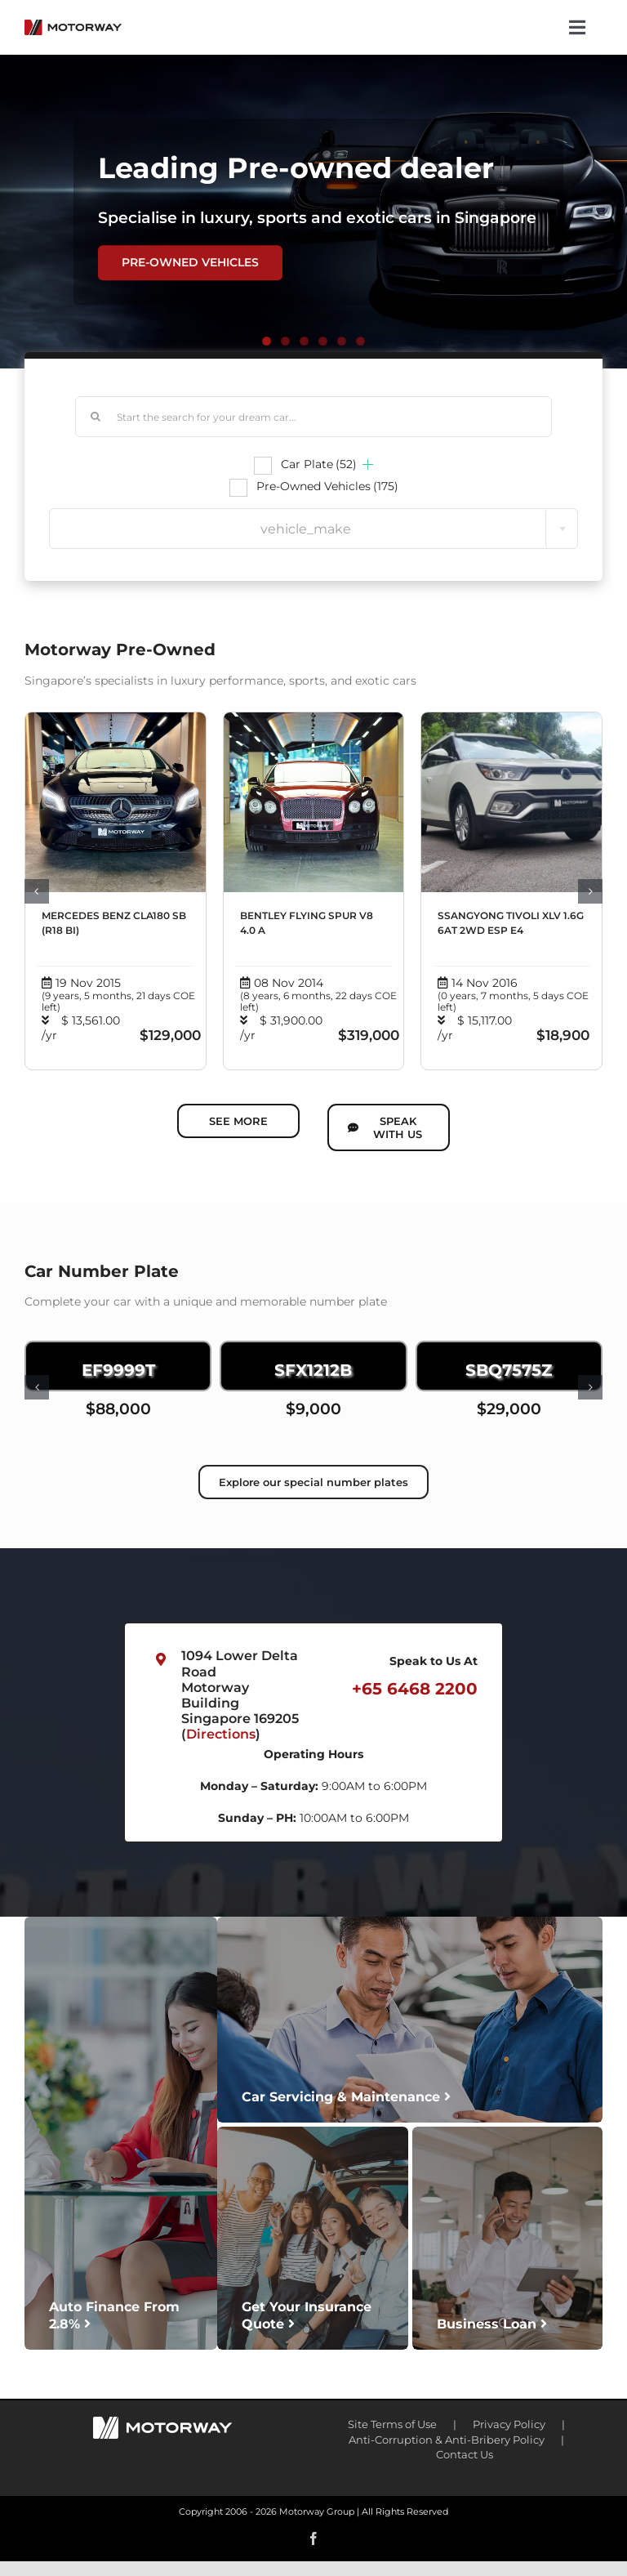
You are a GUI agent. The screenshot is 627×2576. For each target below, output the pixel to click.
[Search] (95, 416)
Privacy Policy (509, 2424)
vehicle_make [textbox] (305, 529)
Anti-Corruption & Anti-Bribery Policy (447, 2439)
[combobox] (313, 528)
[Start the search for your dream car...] (313, 416)
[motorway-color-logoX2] (73, 25)
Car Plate (319, 464)
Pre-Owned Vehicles (327, 486)
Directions (221, 1734)
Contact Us (464, 2454)
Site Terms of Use (392, 2424)
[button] (36, 891)
